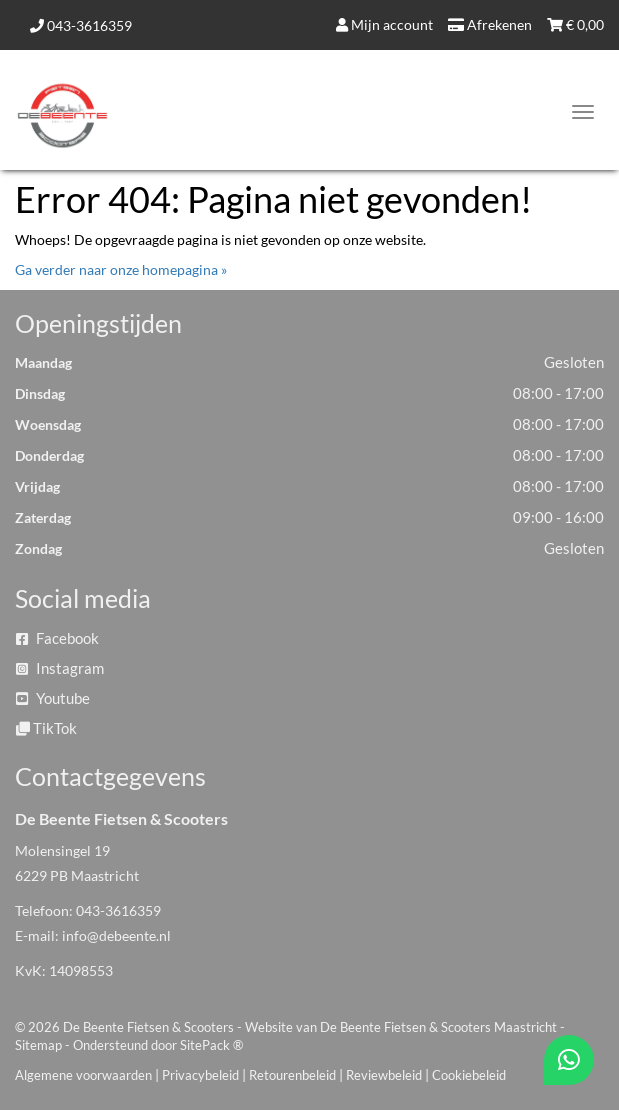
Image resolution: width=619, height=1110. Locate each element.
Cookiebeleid (469, 1075)
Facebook (57, 638)
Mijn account (384, 24)
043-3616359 (81, 25)
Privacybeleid (200, 1075)
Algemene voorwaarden (83, 1075)
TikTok (46, 728)
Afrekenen (490, 24)
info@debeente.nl (116, 935)
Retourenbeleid (292, 1075)
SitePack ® (211, 1045)
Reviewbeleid (384, 1075)
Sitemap (38, 1045)
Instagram (60, 668)
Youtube (53, 698)
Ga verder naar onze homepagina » (121, 269)
